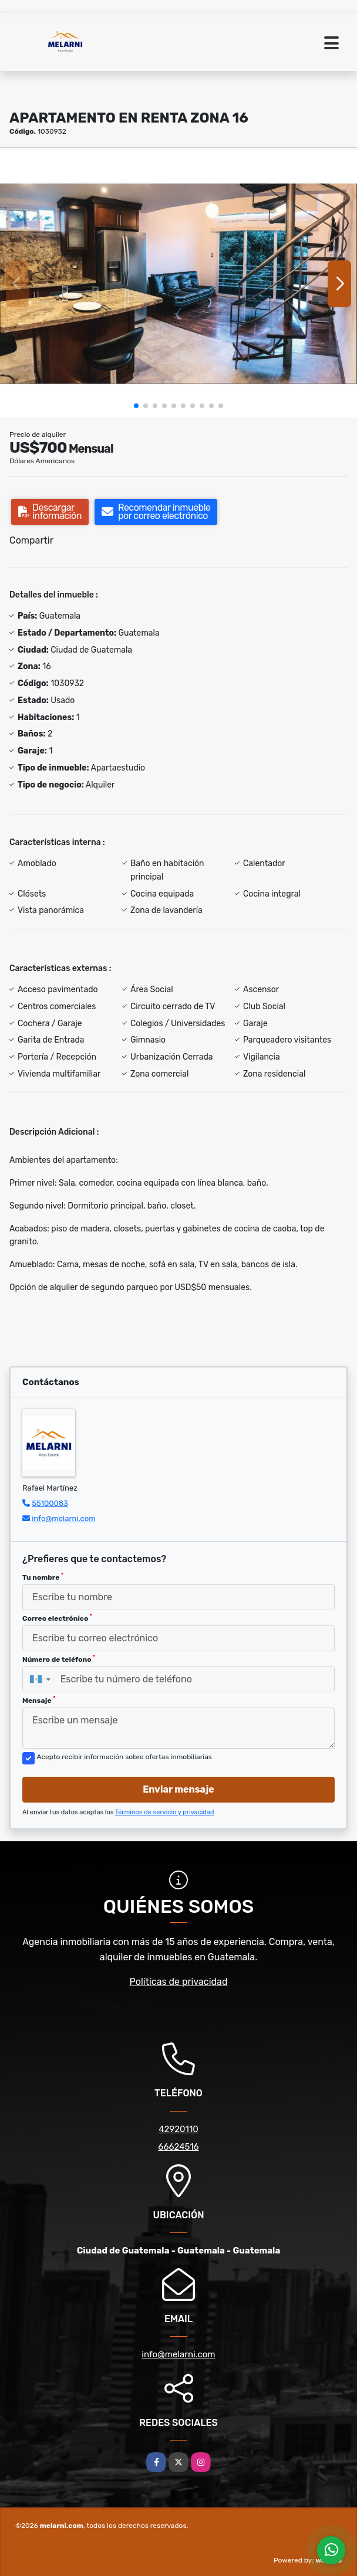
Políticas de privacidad (179, 1981)
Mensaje (38, 1700)
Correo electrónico (57, 1618)
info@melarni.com (64, 1518)
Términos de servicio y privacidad (164, 1812)
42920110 (178, 2129)
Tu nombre (42, 1576)
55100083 (50, 1503)
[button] (136, 405)
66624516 (178, 2146)
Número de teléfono (58, 1659)
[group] (178, 284)
